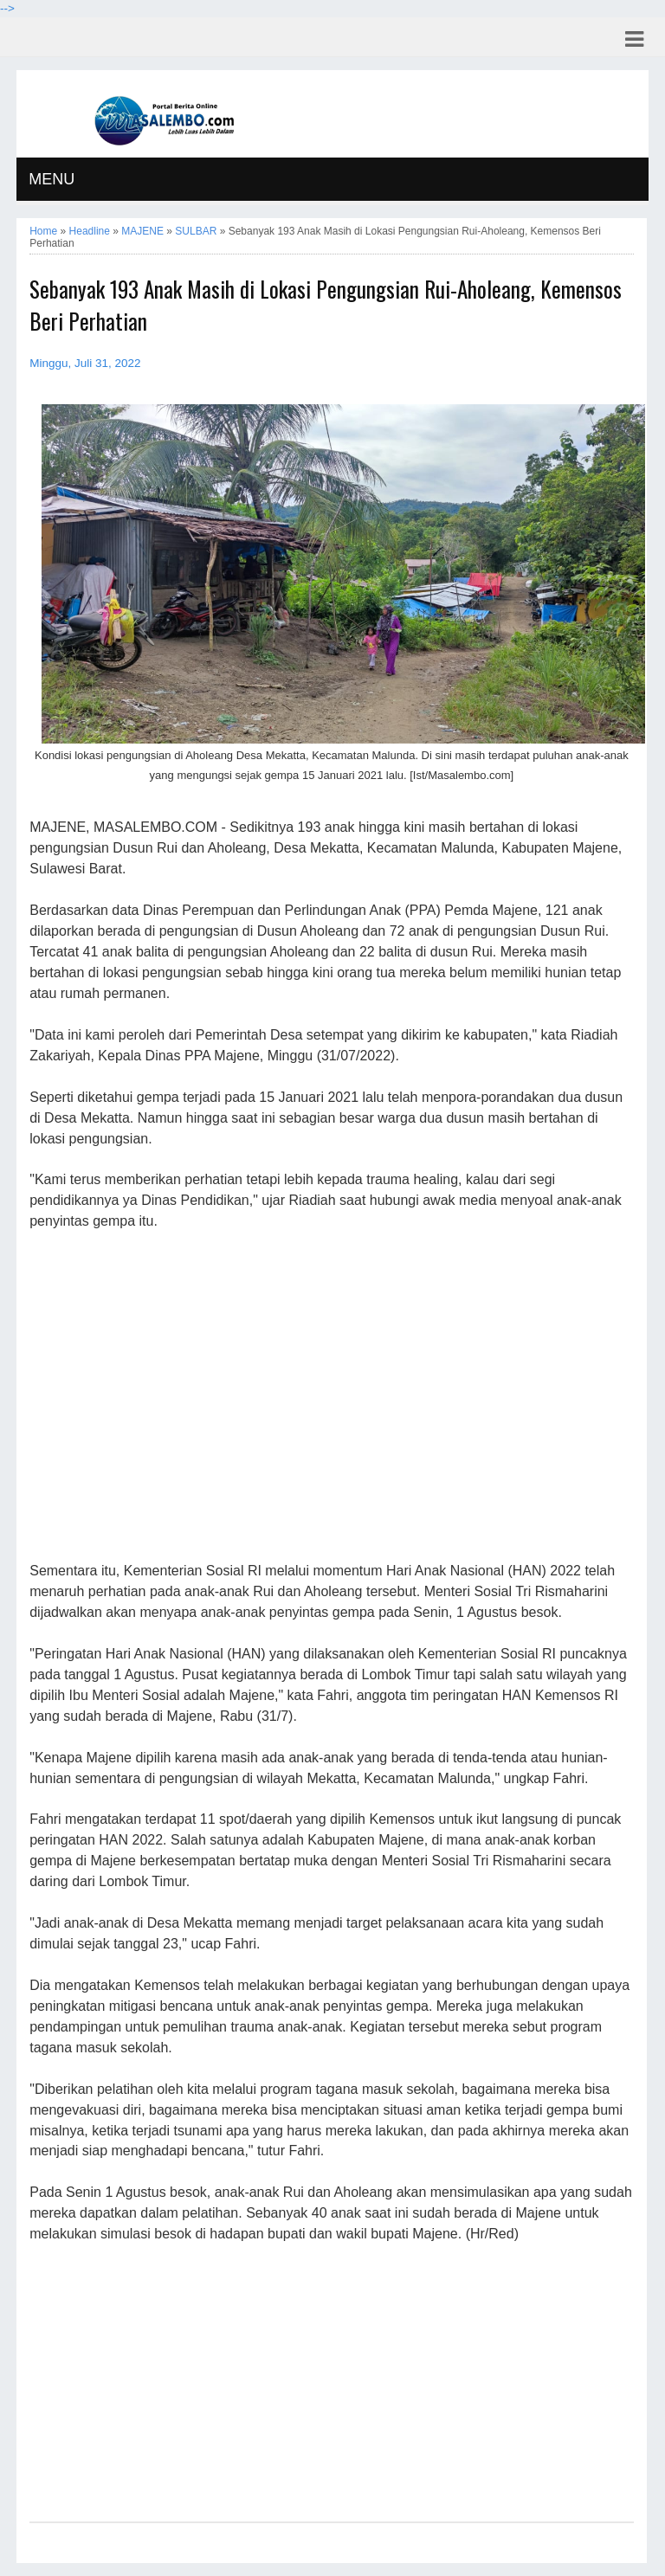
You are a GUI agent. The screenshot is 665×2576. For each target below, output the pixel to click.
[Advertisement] (331, 1397)
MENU (51, 179)
